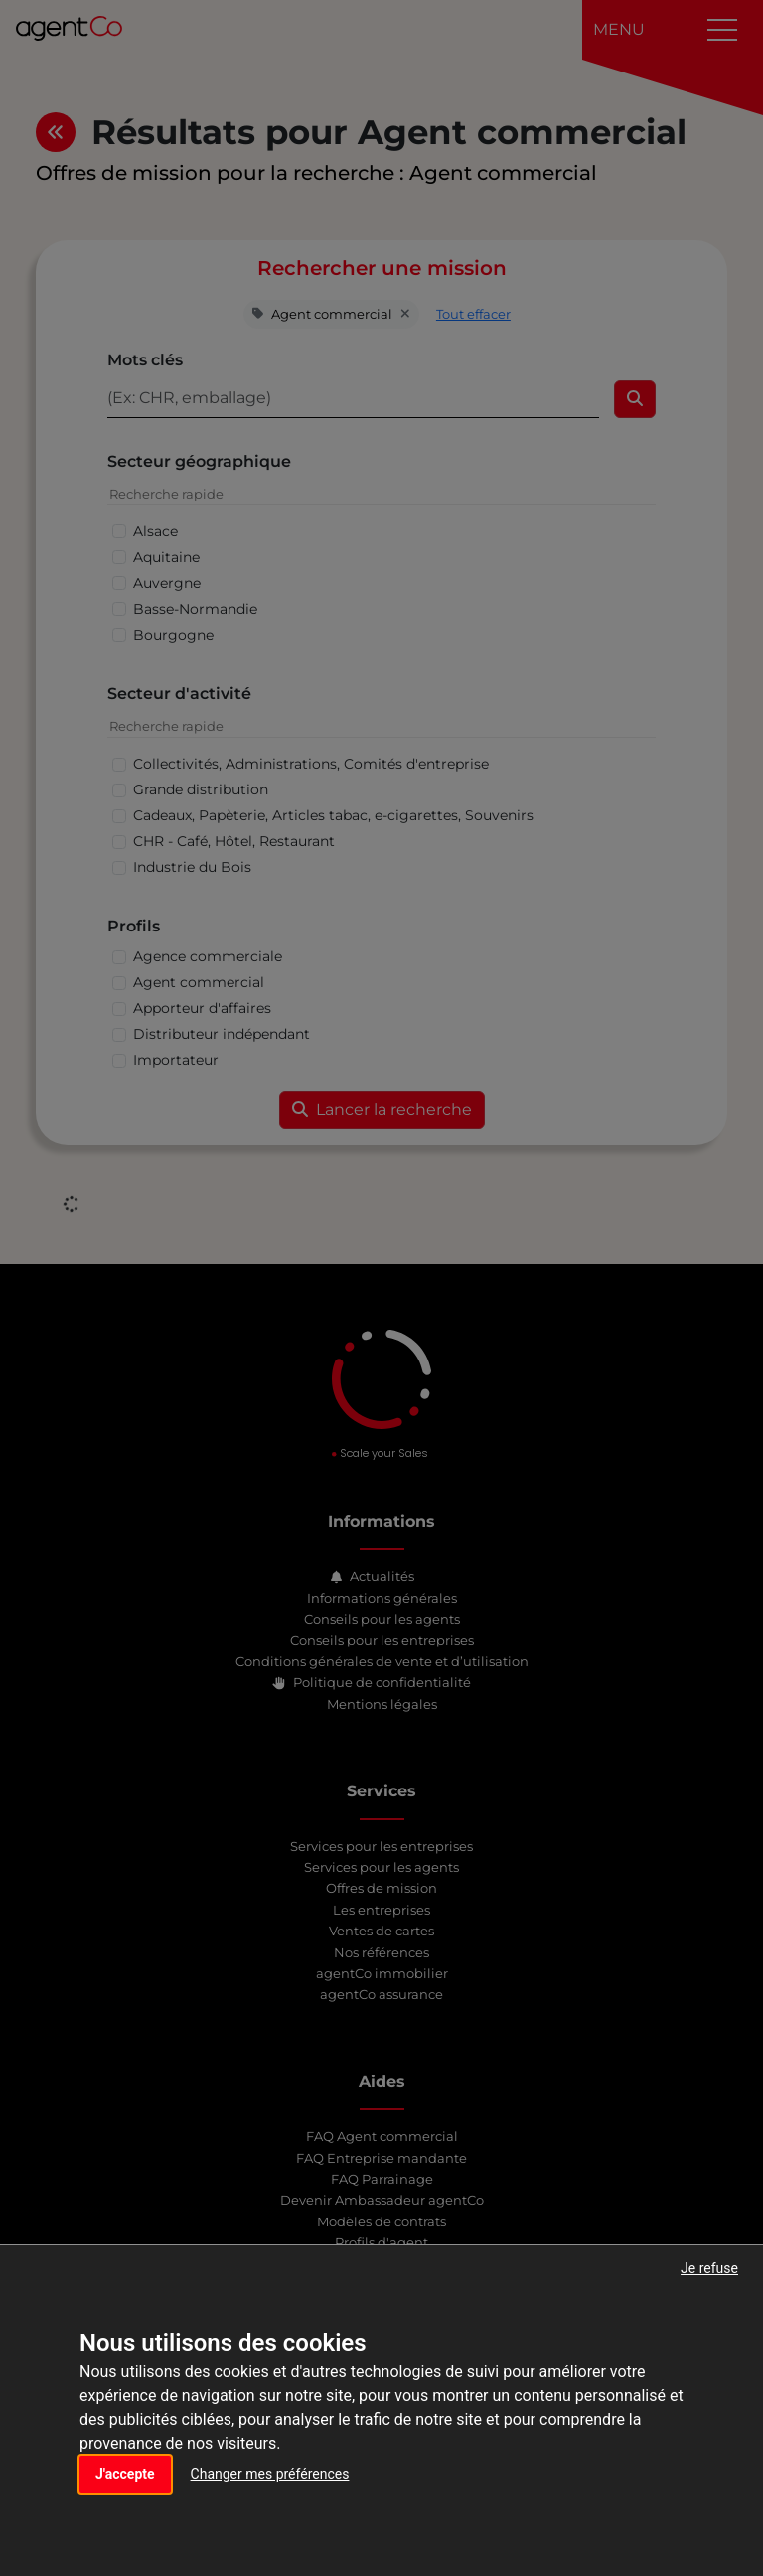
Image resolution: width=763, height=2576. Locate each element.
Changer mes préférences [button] (270, 2474)
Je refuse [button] (709, 2268)
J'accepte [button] (125, 2474)
